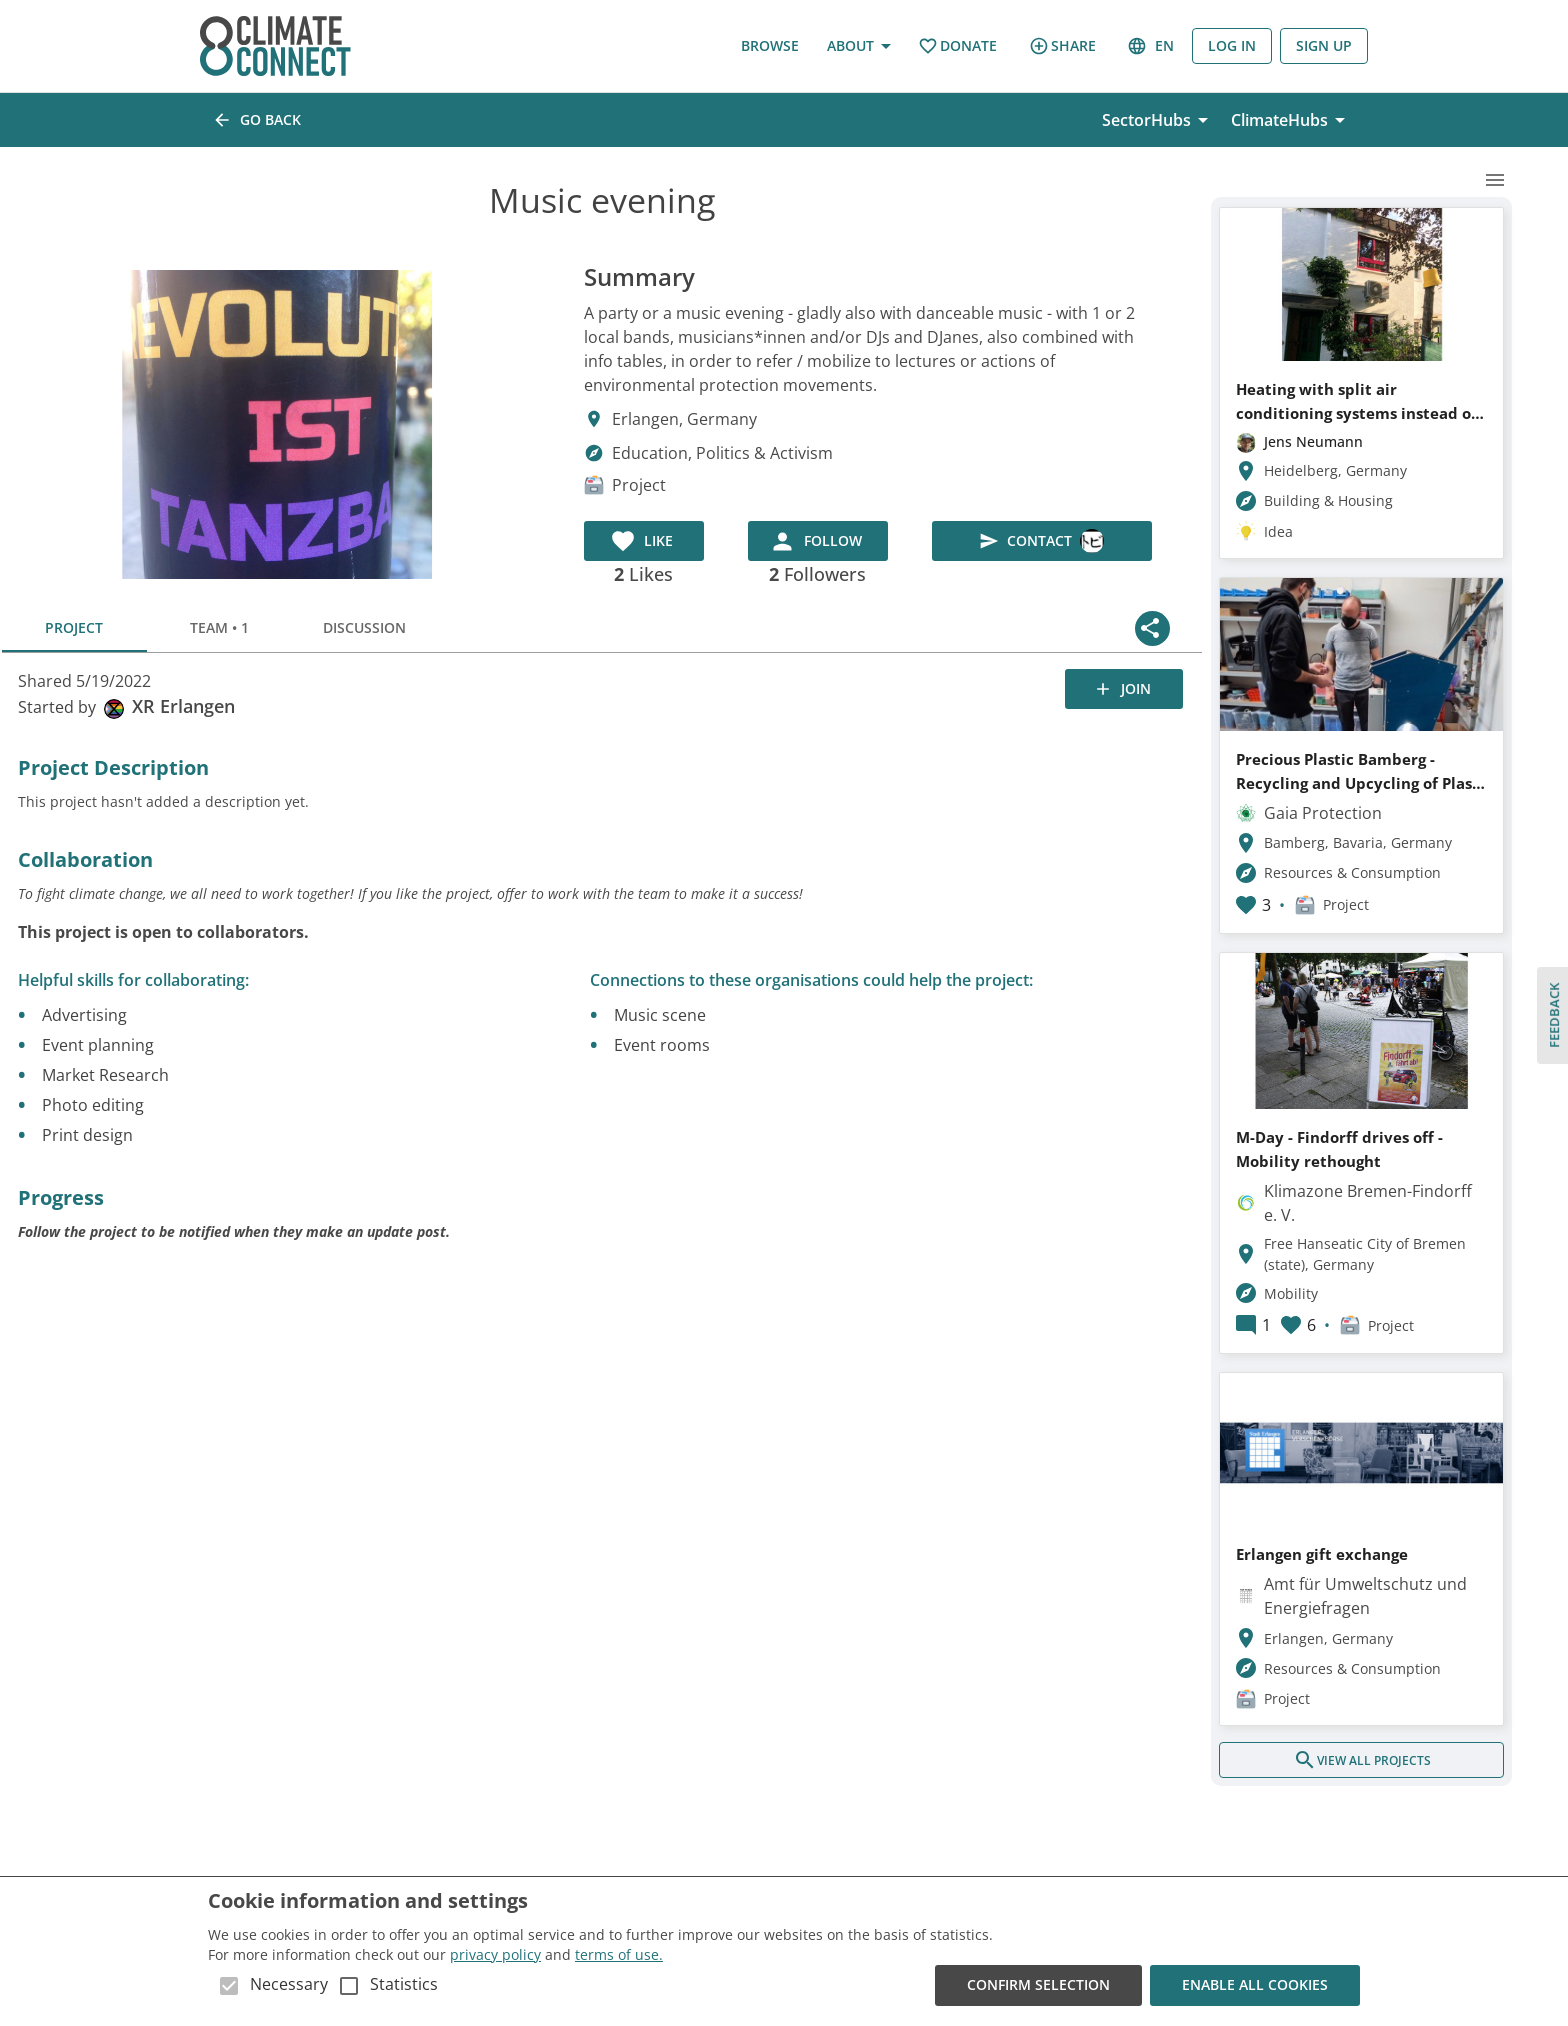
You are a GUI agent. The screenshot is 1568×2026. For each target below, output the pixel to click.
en (1152, 46)
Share (1062, 46)
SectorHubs (1158, 120)
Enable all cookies (1255, 1985)
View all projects (1362, 1760)
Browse (770, 46)
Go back (258, 120)
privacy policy (495, 1954)
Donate (957, 46)
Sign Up (1324, 46)
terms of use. (619, 1954)
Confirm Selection (1038, 1985)
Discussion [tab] (364, 628)
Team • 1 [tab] (219, 628)
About (858, 46)
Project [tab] (74, 628)
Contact (1042, 541)
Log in (1232, 46)
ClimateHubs (1291, 120)
